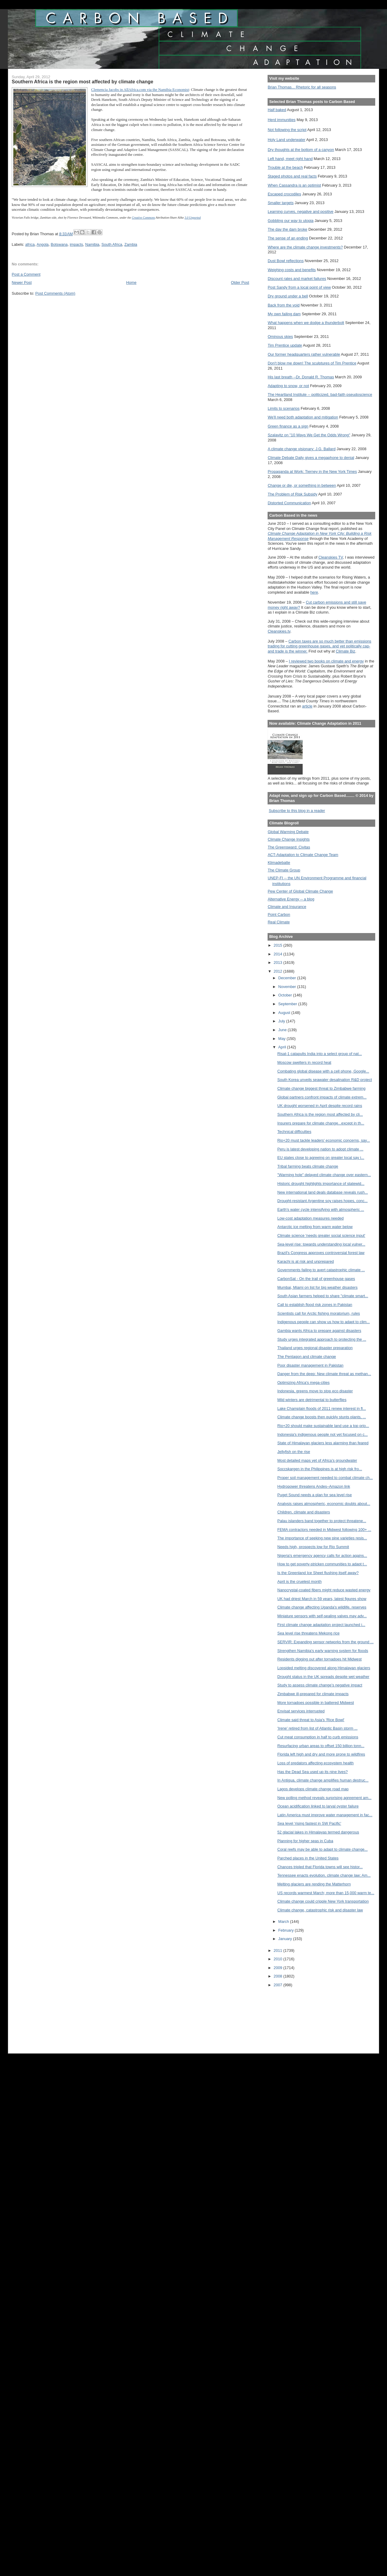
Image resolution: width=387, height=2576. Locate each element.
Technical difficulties (294, 1131)
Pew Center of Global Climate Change (300, 891)
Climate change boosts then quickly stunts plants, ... (321, 1417)
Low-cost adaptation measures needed (310, 1218)
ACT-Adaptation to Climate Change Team (303, 854)
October (285, 995)
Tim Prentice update (285, 345)
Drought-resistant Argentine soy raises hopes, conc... (322, 1200)
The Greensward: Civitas (289, 847)
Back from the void (283, 305)
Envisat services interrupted (300, 1711)
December (287, 978)
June (283, 1030)
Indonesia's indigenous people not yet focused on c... (322, 1434)
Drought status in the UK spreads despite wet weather (323, 1676)
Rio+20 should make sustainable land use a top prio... (323, 1425)
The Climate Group (284, 870)
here (314, 592)
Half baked (277, 109)
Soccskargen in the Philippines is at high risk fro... (319, 1469)
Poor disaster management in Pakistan (310, 1365)
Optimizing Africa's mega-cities (303, 1382)
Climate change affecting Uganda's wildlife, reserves (321, 1607)
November (287, 986)
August (284, 1012)
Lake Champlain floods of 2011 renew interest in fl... (321, 1408)
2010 (278, 1959)
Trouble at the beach (285, 167)
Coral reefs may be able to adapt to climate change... (322, 1849)
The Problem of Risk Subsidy (292, 494)
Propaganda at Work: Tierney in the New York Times (312, 471)
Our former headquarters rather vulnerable (304, 354)
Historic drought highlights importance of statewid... (320, 1183)
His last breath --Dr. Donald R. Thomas (301, 377)
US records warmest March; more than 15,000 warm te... (325, 1893)
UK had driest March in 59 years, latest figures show (321, 1598)
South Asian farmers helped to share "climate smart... (322, 1296)
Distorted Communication (289, 503)
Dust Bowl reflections (286, 260)
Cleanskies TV (330, 557)
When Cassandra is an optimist (294, 185)
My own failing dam (284, 314)
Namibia (92, 244)
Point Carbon (279, 914)
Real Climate (279, 922)
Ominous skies (280, 336)
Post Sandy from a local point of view (299, 287)
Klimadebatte (279, 862)
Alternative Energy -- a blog (291, 899)
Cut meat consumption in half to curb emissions (317, 1737)
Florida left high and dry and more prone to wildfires (321, 1754)
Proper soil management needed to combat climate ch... (325, 1477)
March (284, 1921)
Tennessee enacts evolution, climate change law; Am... (324, 1875)
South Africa (111, 244)
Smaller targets (281, 202)
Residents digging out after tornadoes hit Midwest (319, 1659)
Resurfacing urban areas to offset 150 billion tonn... (320, 1746)
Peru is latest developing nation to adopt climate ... (320, 1149)
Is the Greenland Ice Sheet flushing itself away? (318, 1572)
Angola (43, 244)
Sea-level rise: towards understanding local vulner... (321, 1244)
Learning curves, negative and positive (300, 211)
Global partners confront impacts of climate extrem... (321, 1097)
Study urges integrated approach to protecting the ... (321, 1339)
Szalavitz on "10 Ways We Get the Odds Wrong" (309, 435)
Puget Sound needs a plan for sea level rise (314, 1495)
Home (131, 282)
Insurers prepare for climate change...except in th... (320, 1123)
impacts (76, 244)
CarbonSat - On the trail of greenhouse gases (316, 1278)
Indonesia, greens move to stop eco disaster (315, 1391)
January (285, 1938)
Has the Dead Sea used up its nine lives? (312, 1771)
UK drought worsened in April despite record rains (319, 1105)
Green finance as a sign (288, 426)
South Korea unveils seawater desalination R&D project (324, 1079)
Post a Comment (26, 274)
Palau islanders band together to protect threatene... (321, 1521)
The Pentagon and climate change (306, 1356)
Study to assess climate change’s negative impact (319, 1685)
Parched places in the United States (307, 1858)
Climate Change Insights (289, 839)
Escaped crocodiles (284, 194)
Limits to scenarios (283, 408)
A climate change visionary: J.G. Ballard (301, 449)
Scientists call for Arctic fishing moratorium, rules (318, 1313)
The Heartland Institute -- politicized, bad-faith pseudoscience (320, 394)
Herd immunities (281, 119)
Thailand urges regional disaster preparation (315, 1348)
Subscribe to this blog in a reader (297, 810)
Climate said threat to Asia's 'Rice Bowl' (310, 1720)
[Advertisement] (295, 2016)
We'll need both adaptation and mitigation (303, 417)
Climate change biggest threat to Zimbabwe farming (321, 1088)
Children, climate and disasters (303, 1512)
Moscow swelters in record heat (304, 1062)
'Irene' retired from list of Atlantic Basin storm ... (317, 1728)
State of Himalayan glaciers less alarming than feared (323, 1443)
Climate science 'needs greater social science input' (321, 1235)
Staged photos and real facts (292, 176)
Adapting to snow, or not (288, 385)
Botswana (59, 244)
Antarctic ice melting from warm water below (315, 1226)
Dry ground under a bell (288, 296)
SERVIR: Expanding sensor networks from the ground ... (325, 1642)
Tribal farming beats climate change (307, 1166)
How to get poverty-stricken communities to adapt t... (322, 1564)
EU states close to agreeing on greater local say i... (320, 1157)
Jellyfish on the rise (293, 1451)
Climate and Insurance (287, 906)
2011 (278, 1950)
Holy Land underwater (286, 139)
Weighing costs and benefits (292, 270)
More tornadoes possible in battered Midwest (315, 1702)
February (286, 1930)
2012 (278, 971)
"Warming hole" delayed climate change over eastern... (324, 1175)
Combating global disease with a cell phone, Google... (323, 1071)
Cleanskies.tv (279, 631)
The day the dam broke (287, 229)
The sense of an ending (288, 238)
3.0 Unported (192, 217)
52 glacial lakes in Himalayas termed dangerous (318, 1832)
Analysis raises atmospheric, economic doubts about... (323, 1503)
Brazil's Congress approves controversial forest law (320, 1252)
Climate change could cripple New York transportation (323, 1901)
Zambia (130, 244)
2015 (278, 945)
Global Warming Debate (288, 831)
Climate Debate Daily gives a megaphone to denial (311, 457)
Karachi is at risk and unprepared (305, 1261)
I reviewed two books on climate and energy (326, 661)
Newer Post (22, 282)
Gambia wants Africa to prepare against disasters (319, 1330)
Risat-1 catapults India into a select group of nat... (319, 1053)
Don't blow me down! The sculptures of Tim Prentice (312, 363)
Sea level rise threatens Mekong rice (308, 1633)
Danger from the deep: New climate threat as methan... (324, 1373)
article (307, 706)
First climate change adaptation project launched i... (321, 1624)
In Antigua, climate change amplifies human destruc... (323, 1780)
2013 (278, 962)
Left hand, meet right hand (290, 158)
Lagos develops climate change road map (313, 1789)
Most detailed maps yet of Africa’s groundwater (317, 1460)
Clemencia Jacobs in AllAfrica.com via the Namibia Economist (140, 90)
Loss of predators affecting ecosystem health (315, 1763)
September (288, 1004)
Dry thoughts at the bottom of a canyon (301, 149)
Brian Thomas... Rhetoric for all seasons (302, 87)
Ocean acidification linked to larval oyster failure (318, 1806)
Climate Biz (345, 651)
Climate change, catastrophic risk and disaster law (320, 1910)
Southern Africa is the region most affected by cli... (320, 1114)
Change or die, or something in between (302, 485)
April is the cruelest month (299, 1581)
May (282, 1038)
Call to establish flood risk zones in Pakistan (314, 1304)
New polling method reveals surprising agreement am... (324, 1797)
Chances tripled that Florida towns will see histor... (320, 1867)
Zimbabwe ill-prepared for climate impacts (313, 1694)
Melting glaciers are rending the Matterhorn (314, 1884)
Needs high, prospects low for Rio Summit (313, 1547)
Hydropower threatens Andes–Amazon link (313, 1486)
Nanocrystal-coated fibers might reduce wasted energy (323, 1590)
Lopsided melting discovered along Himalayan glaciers (323, 1668)
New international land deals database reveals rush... (322, 1192)
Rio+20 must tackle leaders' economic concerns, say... (323, 1140)
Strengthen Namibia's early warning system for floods (322, 1650)
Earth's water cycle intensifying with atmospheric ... (320, 1209)
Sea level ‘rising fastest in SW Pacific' (309, 1823)
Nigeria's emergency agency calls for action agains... (322, 1555)
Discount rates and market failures (297, 278)
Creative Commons (143, 217)
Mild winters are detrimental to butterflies (311, 1399)
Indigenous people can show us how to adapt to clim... (323, 1322)
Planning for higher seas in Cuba (305, 1841)
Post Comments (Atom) (55, 293)
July (282, 1021)
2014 (278, 954)
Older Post (240, 282)
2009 (278, 1967)
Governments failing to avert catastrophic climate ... (321, 1270)
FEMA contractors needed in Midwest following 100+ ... (324, 1529)
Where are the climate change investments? (305, 247)
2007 (278, 1985)
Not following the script (287, 129)
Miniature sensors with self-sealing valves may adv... (322, 1616)
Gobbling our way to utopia (291, 220)
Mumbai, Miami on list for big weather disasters (317, 1287)
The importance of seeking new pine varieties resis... (322, 1538)
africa (29, 244)
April (282, 1047)
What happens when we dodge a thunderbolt (306, 322)
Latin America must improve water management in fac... (324, 1815)
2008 (278, 1976)
